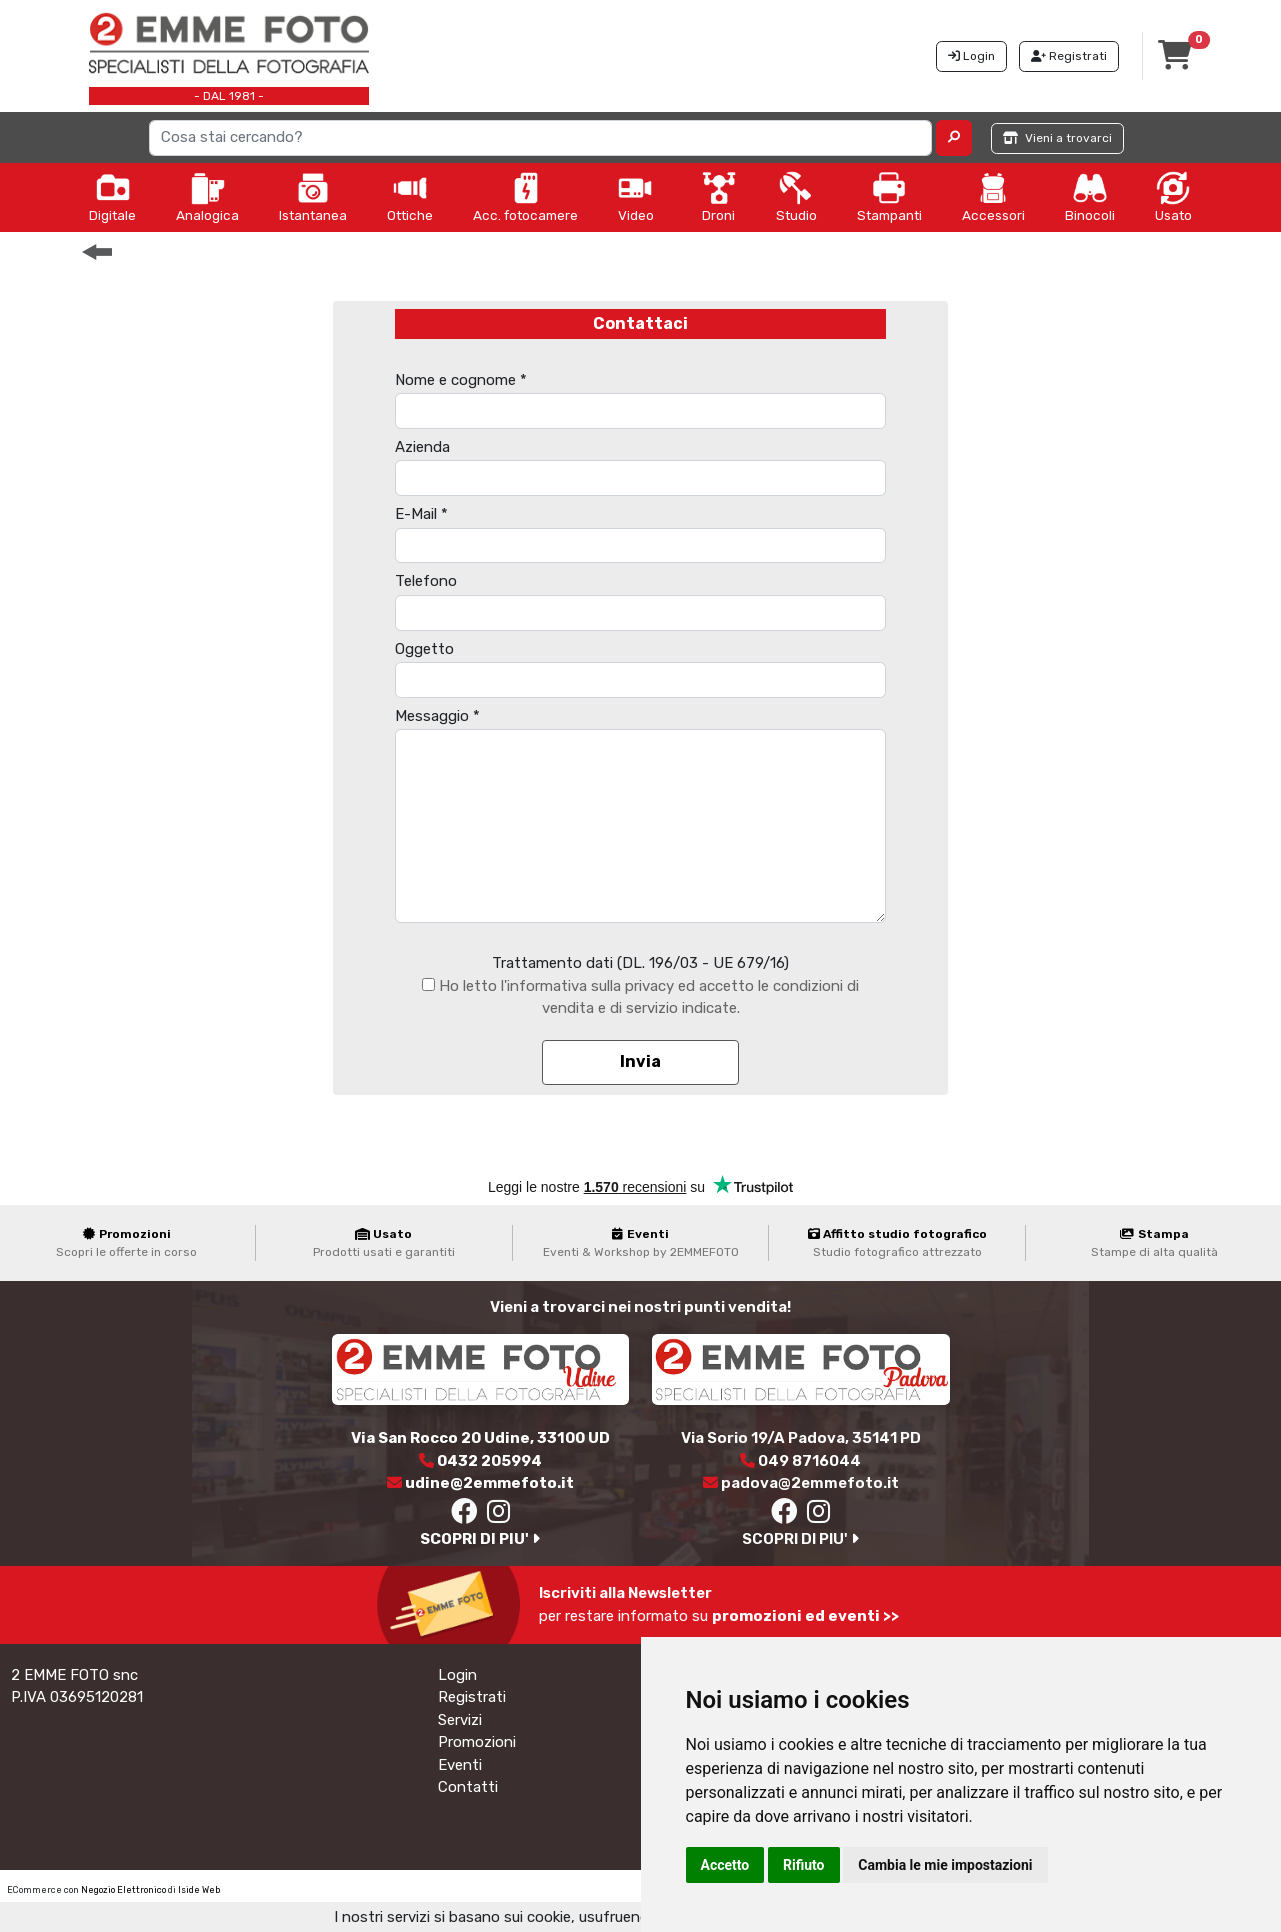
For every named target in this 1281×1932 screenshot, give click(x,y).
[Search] (540, 138)
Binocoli (1090, 197)
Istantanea (313, 197)
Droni (719, 197)
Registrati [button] (1069, 56)
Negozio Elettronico (123, 1890)
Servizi (460, 1720)
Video (636, 197)
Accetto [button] (725, 1865)
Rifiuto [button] (804, 1865)
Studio (796, 197)
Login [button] (971, 56)
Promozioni (477, 1742)
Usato (1173, 197)
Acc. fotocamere (525, 197)
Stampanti (889, 197)
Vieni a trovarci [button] (1057, 138)
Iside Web (199, 1890)
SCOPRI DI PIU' (480, 1539)
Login (457, 1675)
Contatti (468, 1787)
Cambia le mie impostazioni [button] (945, 1865)
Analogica (207, 197)
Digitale (112, 197)
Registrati (472, 1697)
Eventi (460, 1765)
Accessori (993, 197)
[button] (954, 138)
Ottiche (410, 197)
